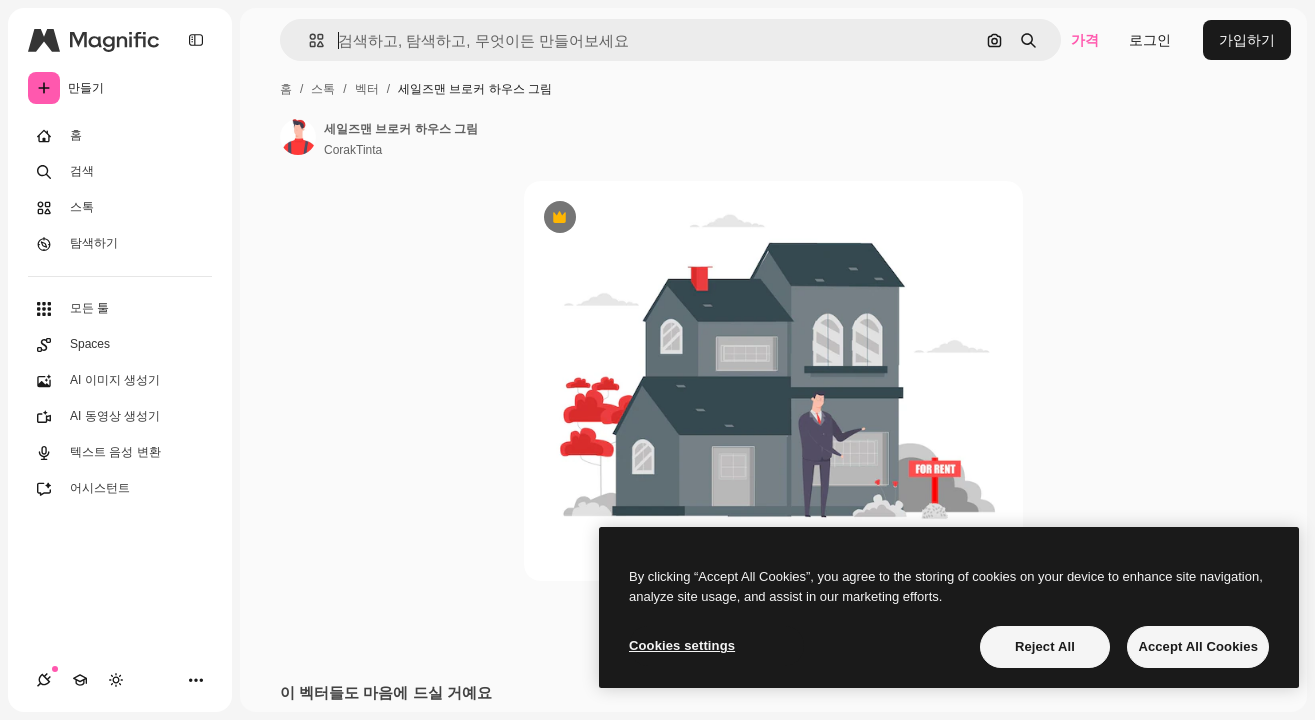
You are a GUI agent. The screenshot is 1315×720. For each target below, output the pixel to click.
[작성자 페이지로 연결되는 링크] (298, 137)
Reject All (1045, 646)
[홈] (120, 136)
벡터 (367, 89)
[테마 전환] (116, 680)
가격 (1085, 40)
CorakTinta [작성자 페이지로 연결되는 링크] (353, 150)
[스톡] (120, 208)
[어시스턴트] (120, 489)
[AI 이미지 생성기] (120, 381)
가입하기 (1247, 40)
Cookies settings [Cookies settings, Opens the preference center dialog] (682, 645)
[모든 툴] (120, 309)
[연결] (44, 680)
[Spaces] (120, 345)
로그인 (1150, 40)
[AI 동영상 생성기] (120, 417)
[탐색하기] (120, 244)
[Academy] (80, 680)
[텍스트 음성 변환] (120, 453)
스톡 (323, 89)
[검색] (120, 172)
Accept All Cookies (1198, 646)
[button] (308, 40)
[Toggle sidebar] (196, 40)
